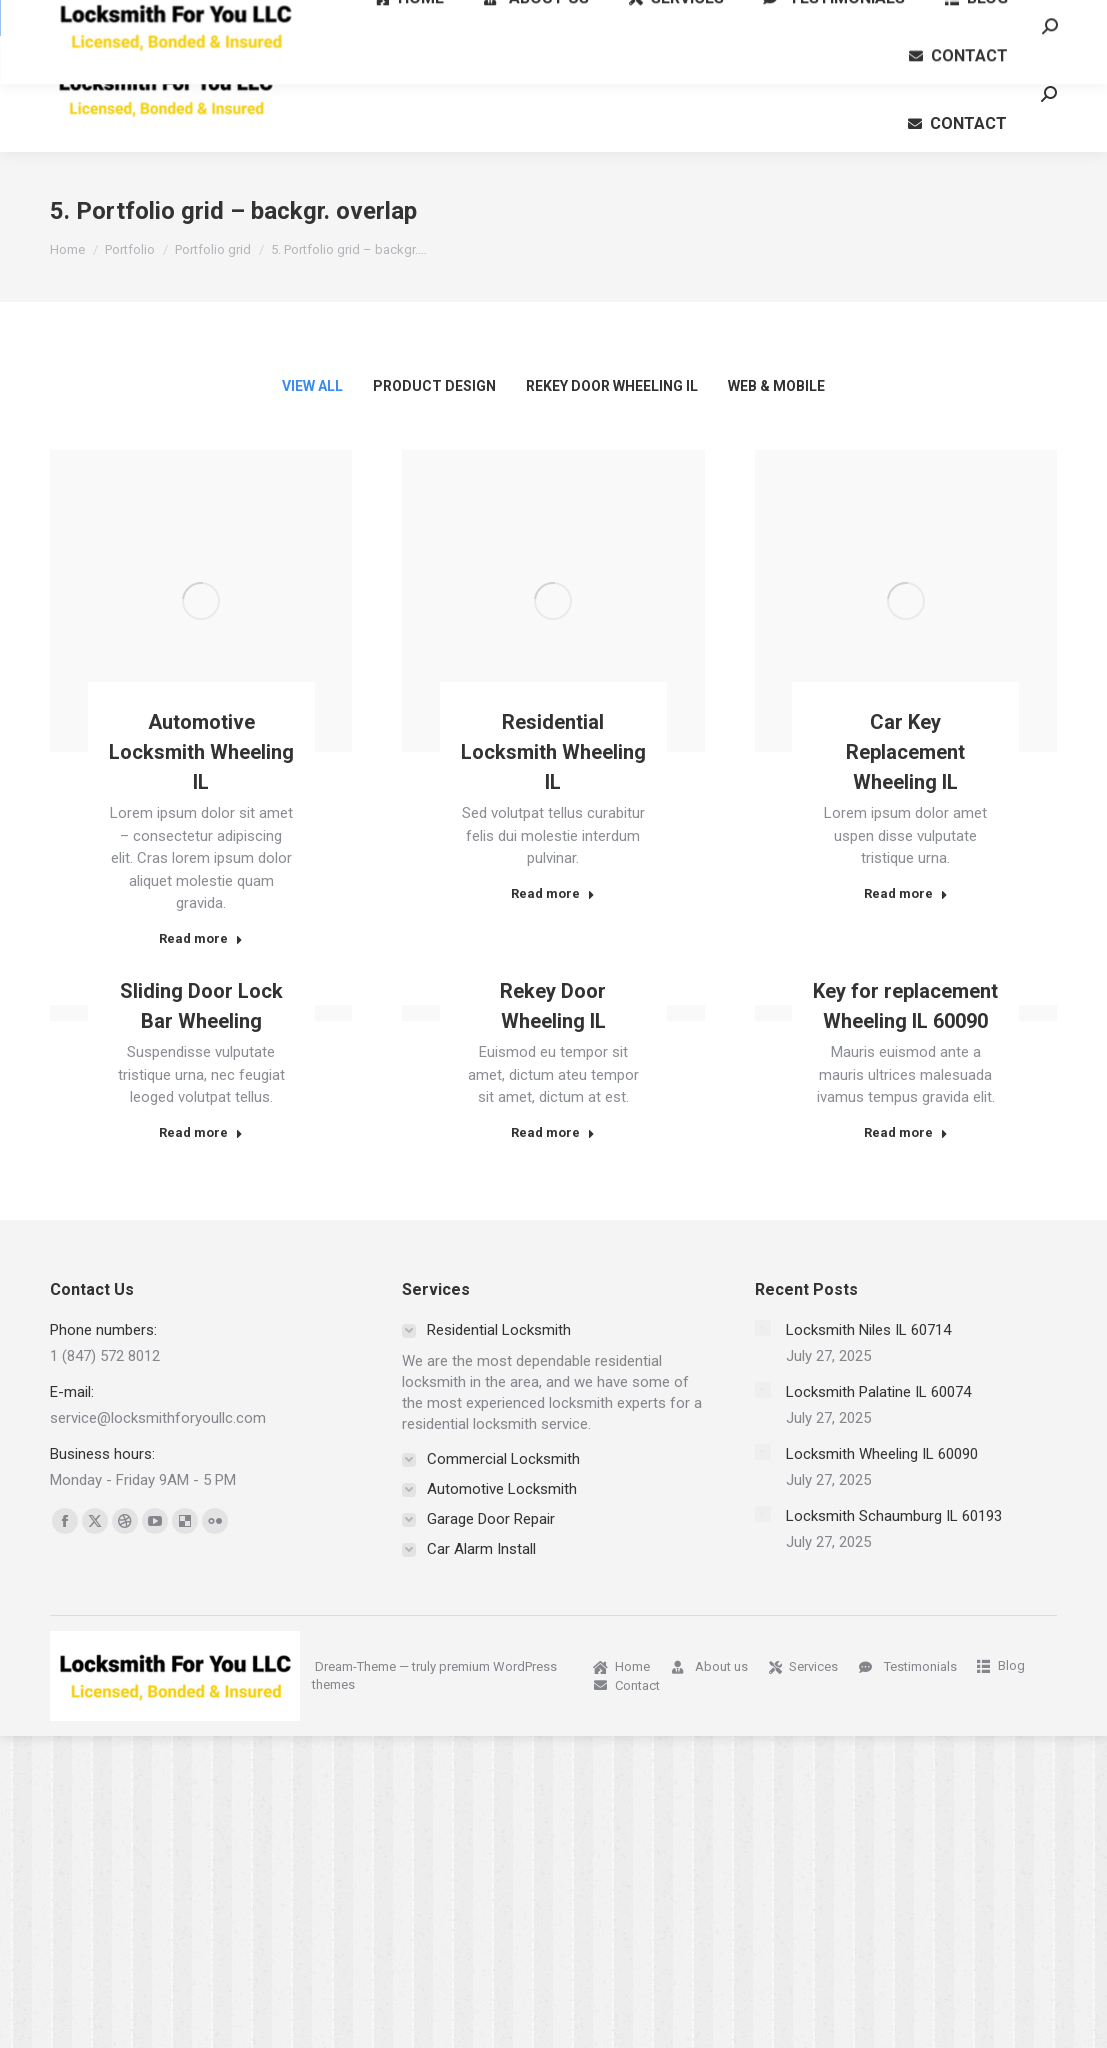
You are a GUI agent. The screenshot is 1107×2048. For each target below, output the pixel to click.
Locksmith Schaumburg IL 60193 (894, 1516)
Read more (201, 938)
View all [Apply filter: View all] (312, 386)
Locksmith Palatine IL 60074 (878, 1392)
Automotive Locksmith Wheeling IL (201, 752)
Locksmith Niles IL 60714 (868, 1330)
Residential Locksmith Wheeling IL (553, 752)
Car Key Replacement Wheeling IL (905, 752)
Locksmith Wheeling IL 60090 (882, 1454)
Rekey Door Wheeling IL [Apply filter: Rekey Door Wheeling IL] (612, 386)
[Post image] (201, 601)
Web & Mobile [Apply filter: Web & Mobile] (776, 386)
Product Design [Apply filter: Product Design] (434, 386)
